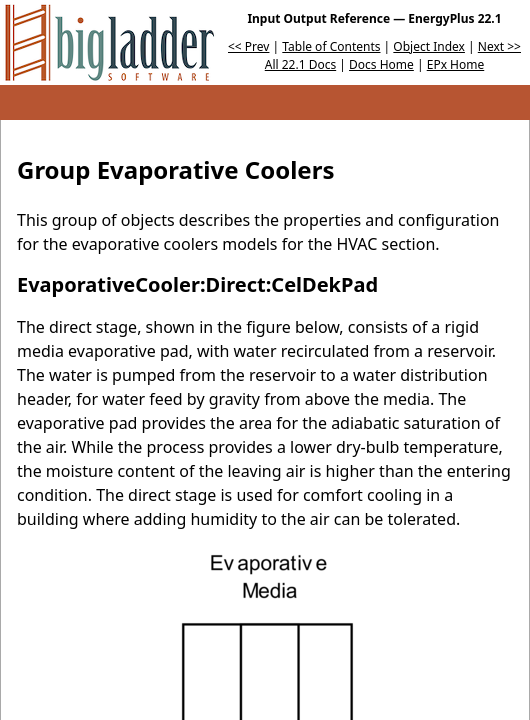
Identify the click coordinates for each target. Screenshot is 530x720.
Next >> (499, 46)
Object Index (429, 46)
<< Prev (248, 46)
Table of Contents (331, 46)
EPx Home (456, 64)
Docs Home (381, 64)
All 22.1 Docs (300, 64)
